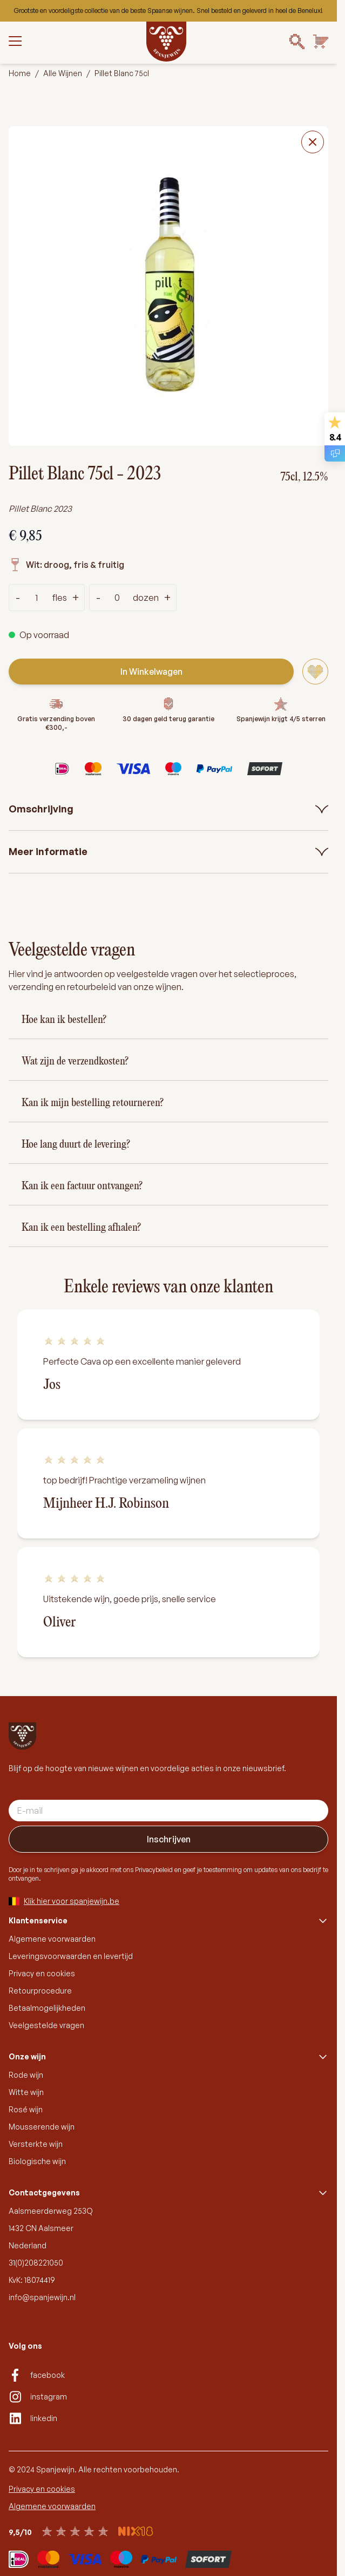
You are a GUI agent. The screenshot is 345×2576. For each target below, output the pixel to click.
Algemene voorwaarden (52, 1938)
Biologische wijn (37, 2161)
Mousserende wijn (42, 2126)
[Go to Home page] (166, 42)
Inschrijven (169, 1839)
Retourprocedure (40, 1990)
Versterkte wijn (36, 2143)
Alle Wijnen (62, 73)
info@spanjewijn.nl (42, 2297)
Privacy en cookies (42, 1973)
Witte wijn (26, 2092)
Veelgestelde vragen (46, 2025)
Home (20, 73)
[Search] (297, 41)
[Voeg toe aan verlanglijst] (315, 671)
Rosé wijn (26, 2109)
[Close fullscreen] (312, 142)
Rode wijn (26, 2074)
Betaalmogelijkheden (47, 2007)
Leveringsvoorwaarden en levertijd (71, 1956)
